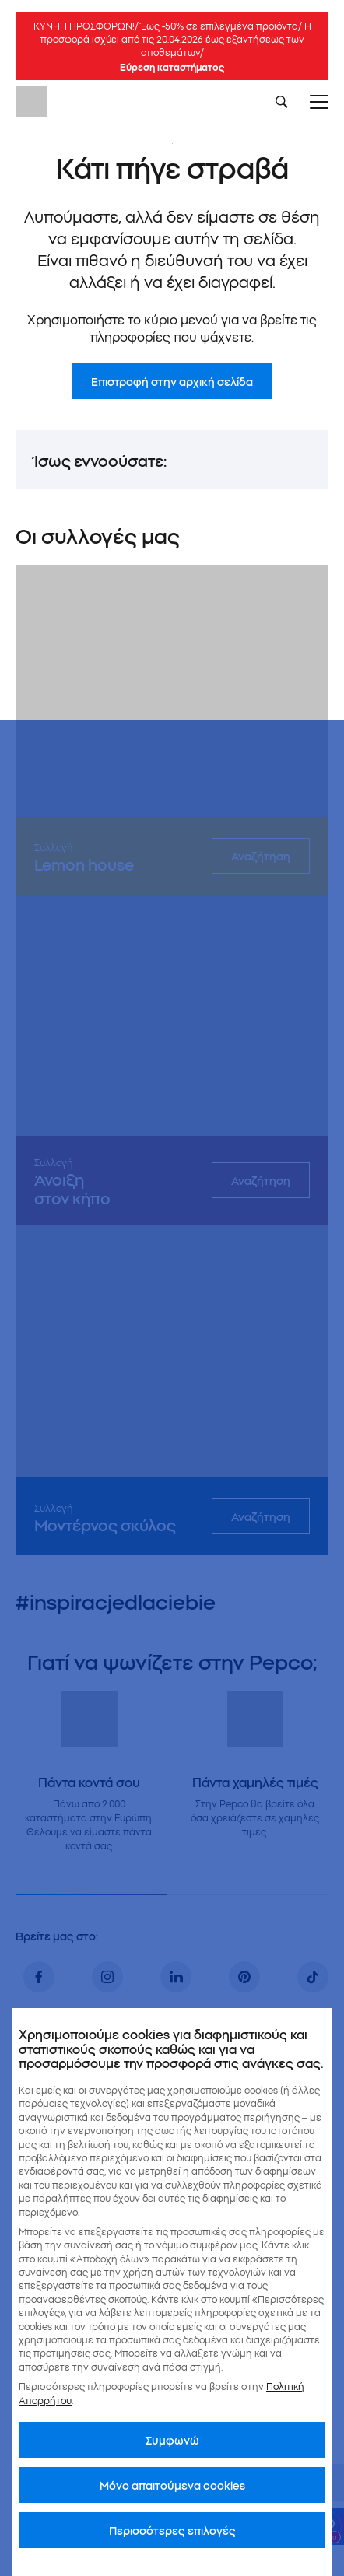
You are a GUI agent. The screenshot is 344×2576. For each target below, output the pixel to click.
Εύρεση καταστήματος (172, 66)
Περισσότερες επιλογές (172, 2530)
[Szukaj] (281, 102)
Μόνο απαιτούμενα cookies (172, 2485)
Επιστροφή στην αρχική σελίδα (172, 381)
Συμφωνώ (172, 2440)
